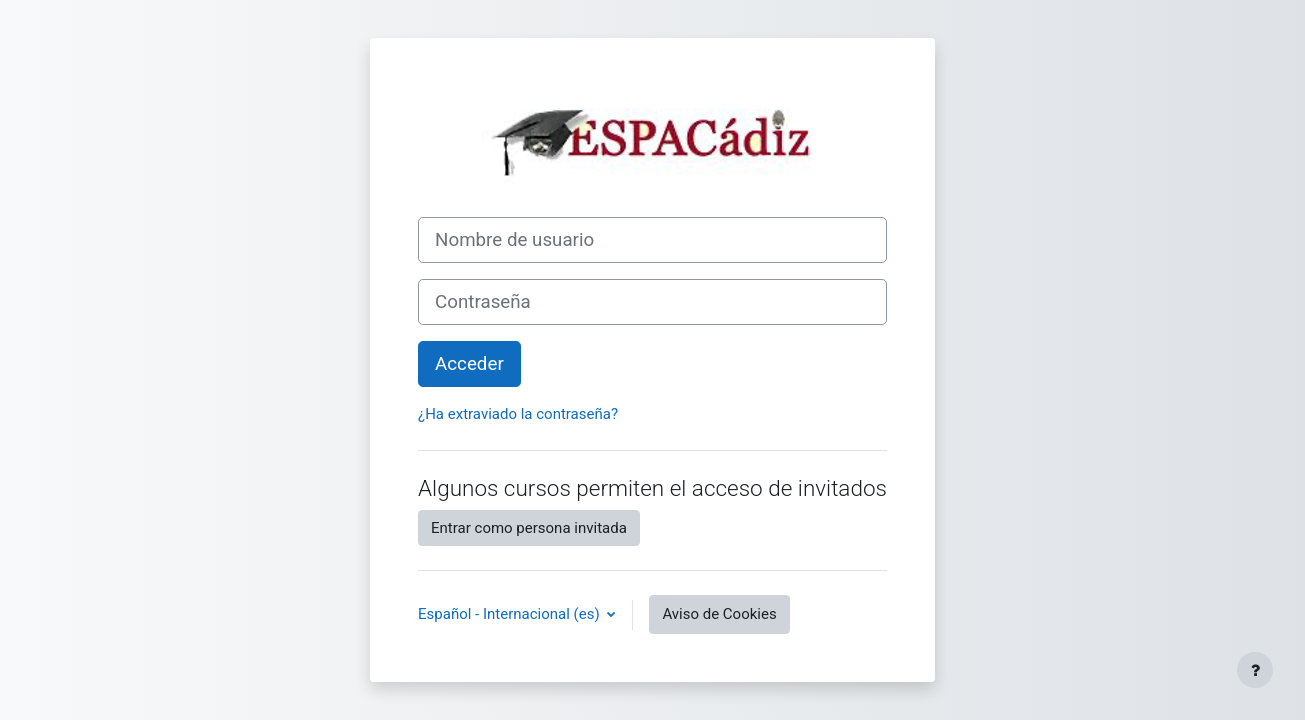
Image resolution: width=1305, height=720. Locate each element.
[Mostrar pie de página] (1255, 670)
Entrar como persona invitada (529, 528)
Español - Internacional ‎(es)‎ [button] (510, 614)
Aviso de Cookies (719, 614)
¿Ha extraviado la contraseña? (518, 414)
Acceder (469, 364)
